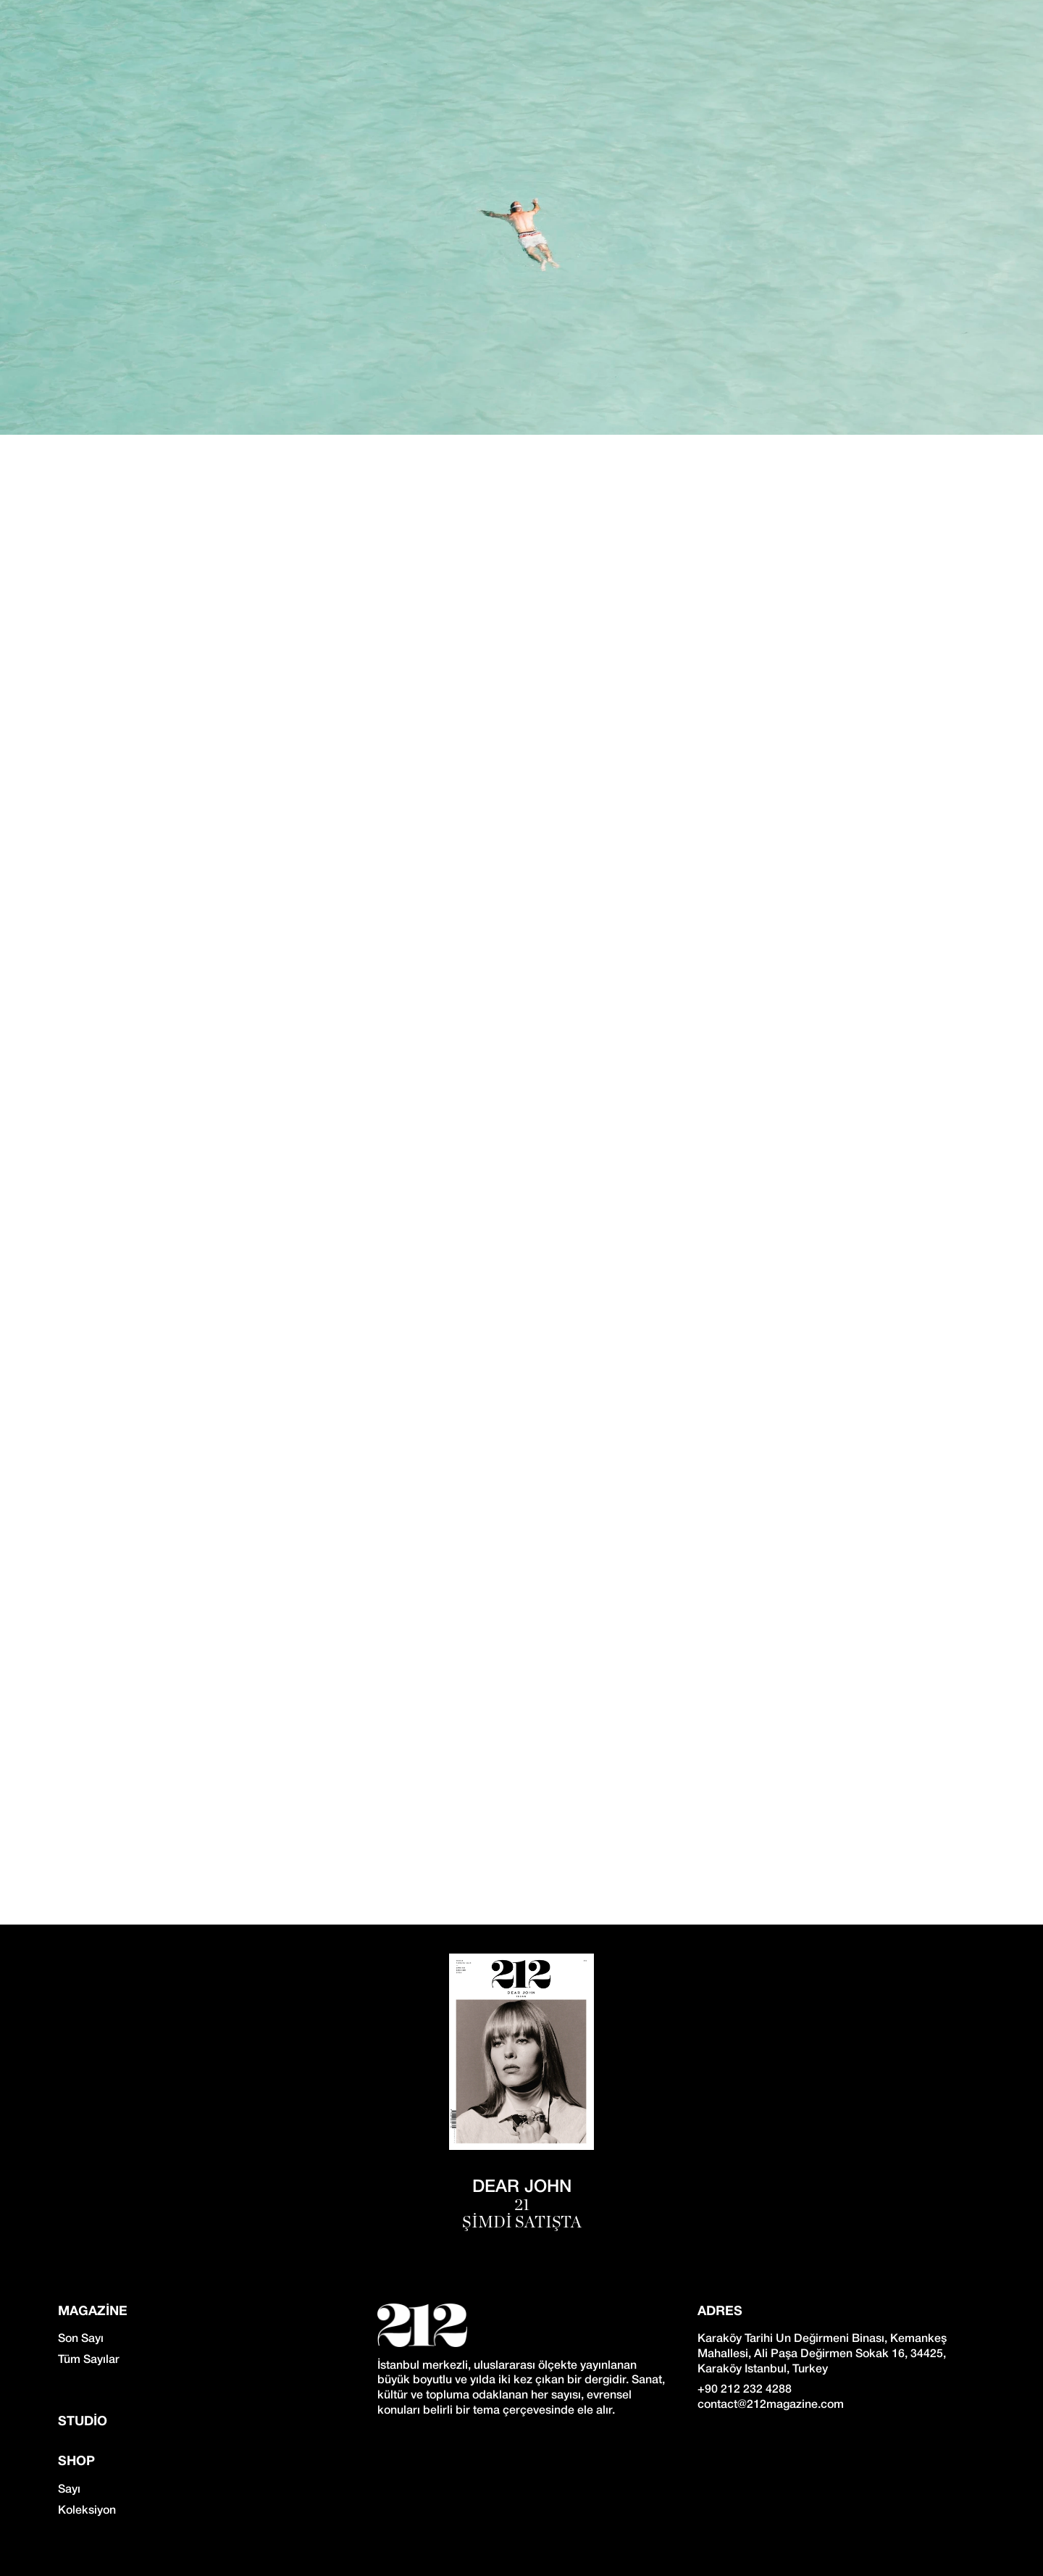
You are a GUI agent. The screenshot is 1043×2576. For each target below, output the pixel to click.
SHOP (76, 2462)
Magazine (92, 2312)
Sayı (69, 2490)
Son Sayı (81, 2339)
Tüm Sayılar (89, 2360)
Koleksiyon (87, 2511)
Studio (82, 2422)
